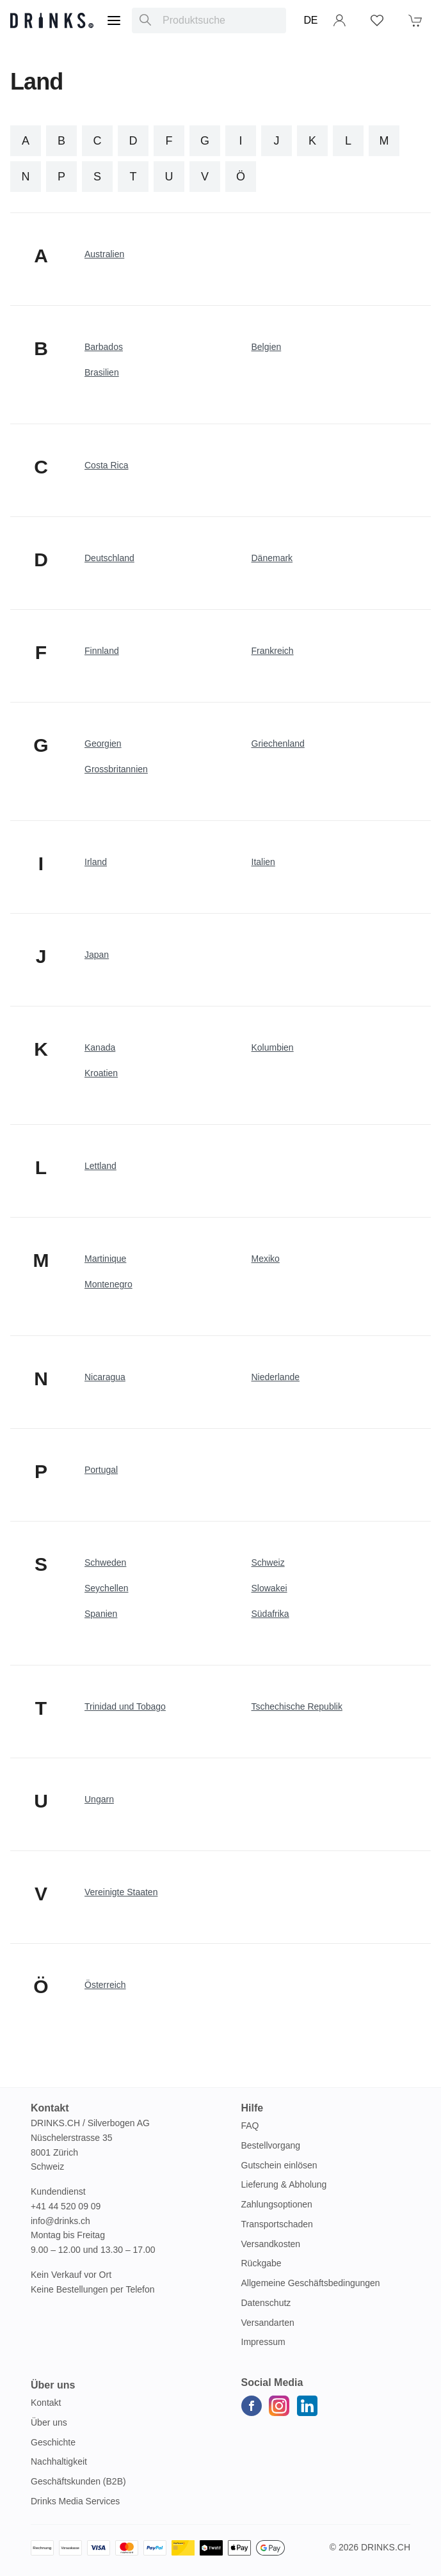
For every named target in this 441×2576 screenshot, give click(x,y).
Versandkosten (271, 2244)
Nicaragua (104, 1377)
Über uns (49, 2422)
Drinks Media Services (75, 2501)
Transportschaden (277, 2224)
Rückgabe (261, 2263)
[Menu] (114, 20)
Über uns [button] (53, 2385)
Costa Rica (106, 465)
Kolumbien (273, 1047)
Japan (96, 955)
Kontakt (46, 2402)
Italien (263, 862)
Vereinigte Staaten (120, 1892)
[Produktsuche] (145, 20)
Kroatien (101, 1073)
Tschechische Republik (297, 1706)
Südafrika (270, 1614)
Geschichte (53, 2442)
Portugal (101, 1470)
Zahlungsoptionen (276, 2204)
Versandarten (267, 2323)
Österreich (105, 1985)
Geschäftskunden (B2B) (78, 2481)
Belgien (267, 347)
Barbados (103, 347)
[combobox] (208, 20)
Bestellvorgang (271, 2145)
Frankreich (273, 651)
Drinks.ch (385, 2547)
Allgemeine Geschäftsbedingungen (310, 2283)
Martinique (105, 1258)
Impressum (263, 2342)
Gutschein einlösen (279, 2165)
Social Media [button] (272, 2382)
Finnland (101, 651)
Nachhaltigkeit (59, 2461)
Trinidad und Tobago (125, 1706)
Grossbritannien (116, 769)
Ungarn (99, 1799)
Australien (104, 254)
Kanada (99, 1047)
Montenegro (108, 1284)
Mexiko (266, 1258)
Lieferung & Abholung (284, 2184)
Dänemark (272, 558)
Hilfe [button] (252, 2108)
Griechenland (278, 743)
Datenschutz (266, 2303)
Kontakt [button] (50, 2108)
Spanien (100, 1614)
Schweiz (268, 1562)
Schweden (105, 1562)
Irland (95, 862)
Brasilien (101, 372)
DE (310, 20)
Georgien (103, 743)
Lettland (100, 1166)
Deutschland (109, 558)
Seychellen (106, 1588)
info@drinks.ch (60, 2221)
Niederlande (276, 1377)
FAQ (250, 2125)
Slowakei (269, 1588)
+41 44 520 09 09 (65, 2206)
